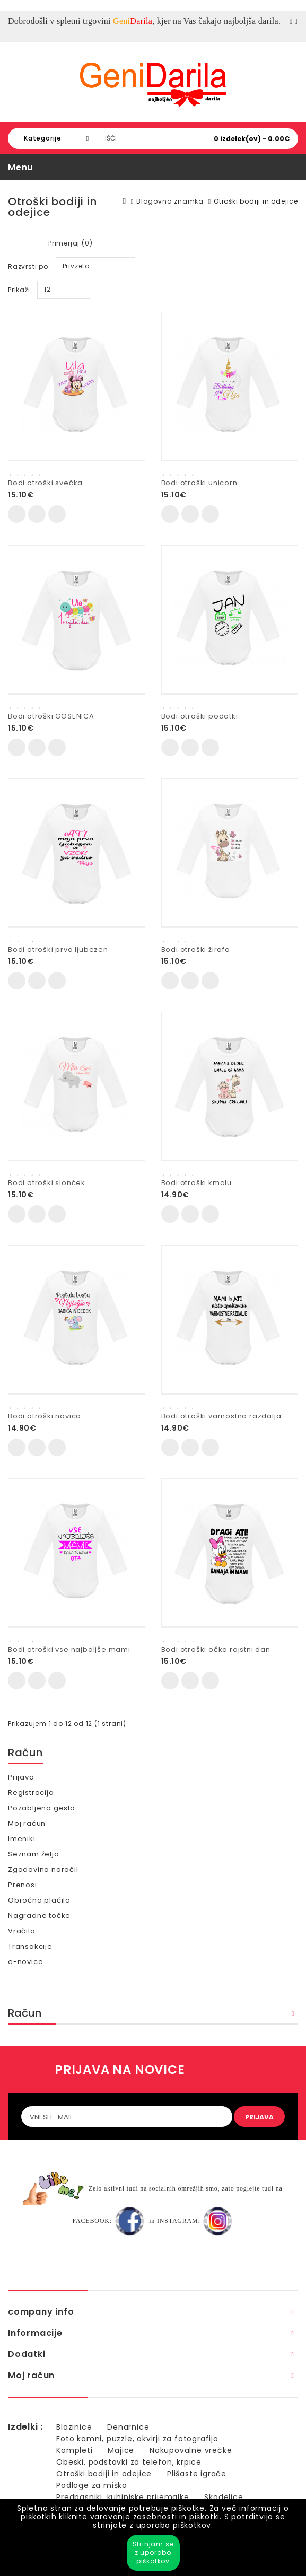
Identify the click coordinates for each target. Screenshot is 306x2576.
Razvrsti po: (29, 266)
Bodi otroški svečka (45, 483)
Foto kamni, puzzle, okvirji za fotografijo (137, 2438)
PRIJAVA (259, 2117)
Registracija (31, 1793)
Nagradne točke (39, 1916)
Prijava (21, 1777)
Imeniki (22, 1839)
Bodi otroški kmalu (196, 1183)
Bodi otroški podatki (199, 716)
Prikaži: (20, 289)
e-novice (25, 1962)
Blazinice (74, 2427)
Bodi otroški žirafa (195, 949)
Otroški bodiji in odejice (256, 201)
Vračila (22, 1931)
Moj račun (27, 1823)
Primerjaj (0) (70, 243)
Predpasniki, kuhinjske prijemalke (122, 2497)
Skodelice (223, 2497)
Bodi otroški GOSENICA (51, 716)
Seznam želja (33, 1854)
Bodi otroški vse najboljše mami (69, 1649)
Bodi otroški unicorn (199, 483)
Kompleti (74, 2450)
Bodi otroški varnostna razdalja (221, 1416)
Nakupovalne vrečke (191, 2450)
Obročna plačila (39, 1900)
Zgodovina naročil (43, 1869)
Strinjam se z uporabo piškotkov (153, 2552)
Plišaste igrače (196, 2473)
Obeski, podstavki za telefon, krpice (129, 2462)
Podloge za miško (91, 2485)
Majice (121, 2450)
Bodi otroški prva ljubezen (58, 949)
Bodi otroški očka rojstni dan (215, 1649)
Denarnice (128, 2427)
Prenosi (22, 1885)
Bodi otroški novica (44, 1416)
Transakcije (30, 1946)
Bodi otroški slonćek (46, 1183)
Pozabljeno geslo (41, 1808)
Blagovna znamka (170, 201)
